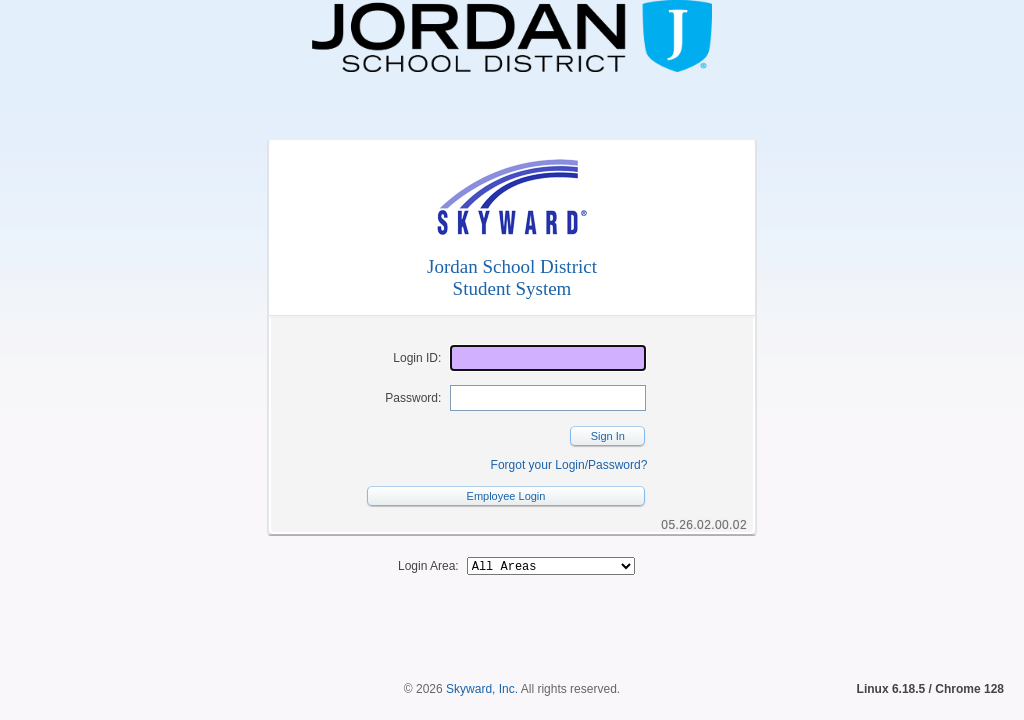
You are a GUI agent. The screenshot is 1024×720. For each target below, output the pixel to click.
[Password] (548, 398)
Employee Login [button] (506, 496)
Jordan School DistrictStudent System (512, 277)
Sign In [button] (608, 436)
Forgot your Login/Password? (569, 465)
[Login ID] (548, 358)
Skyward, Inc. (482, 655)
